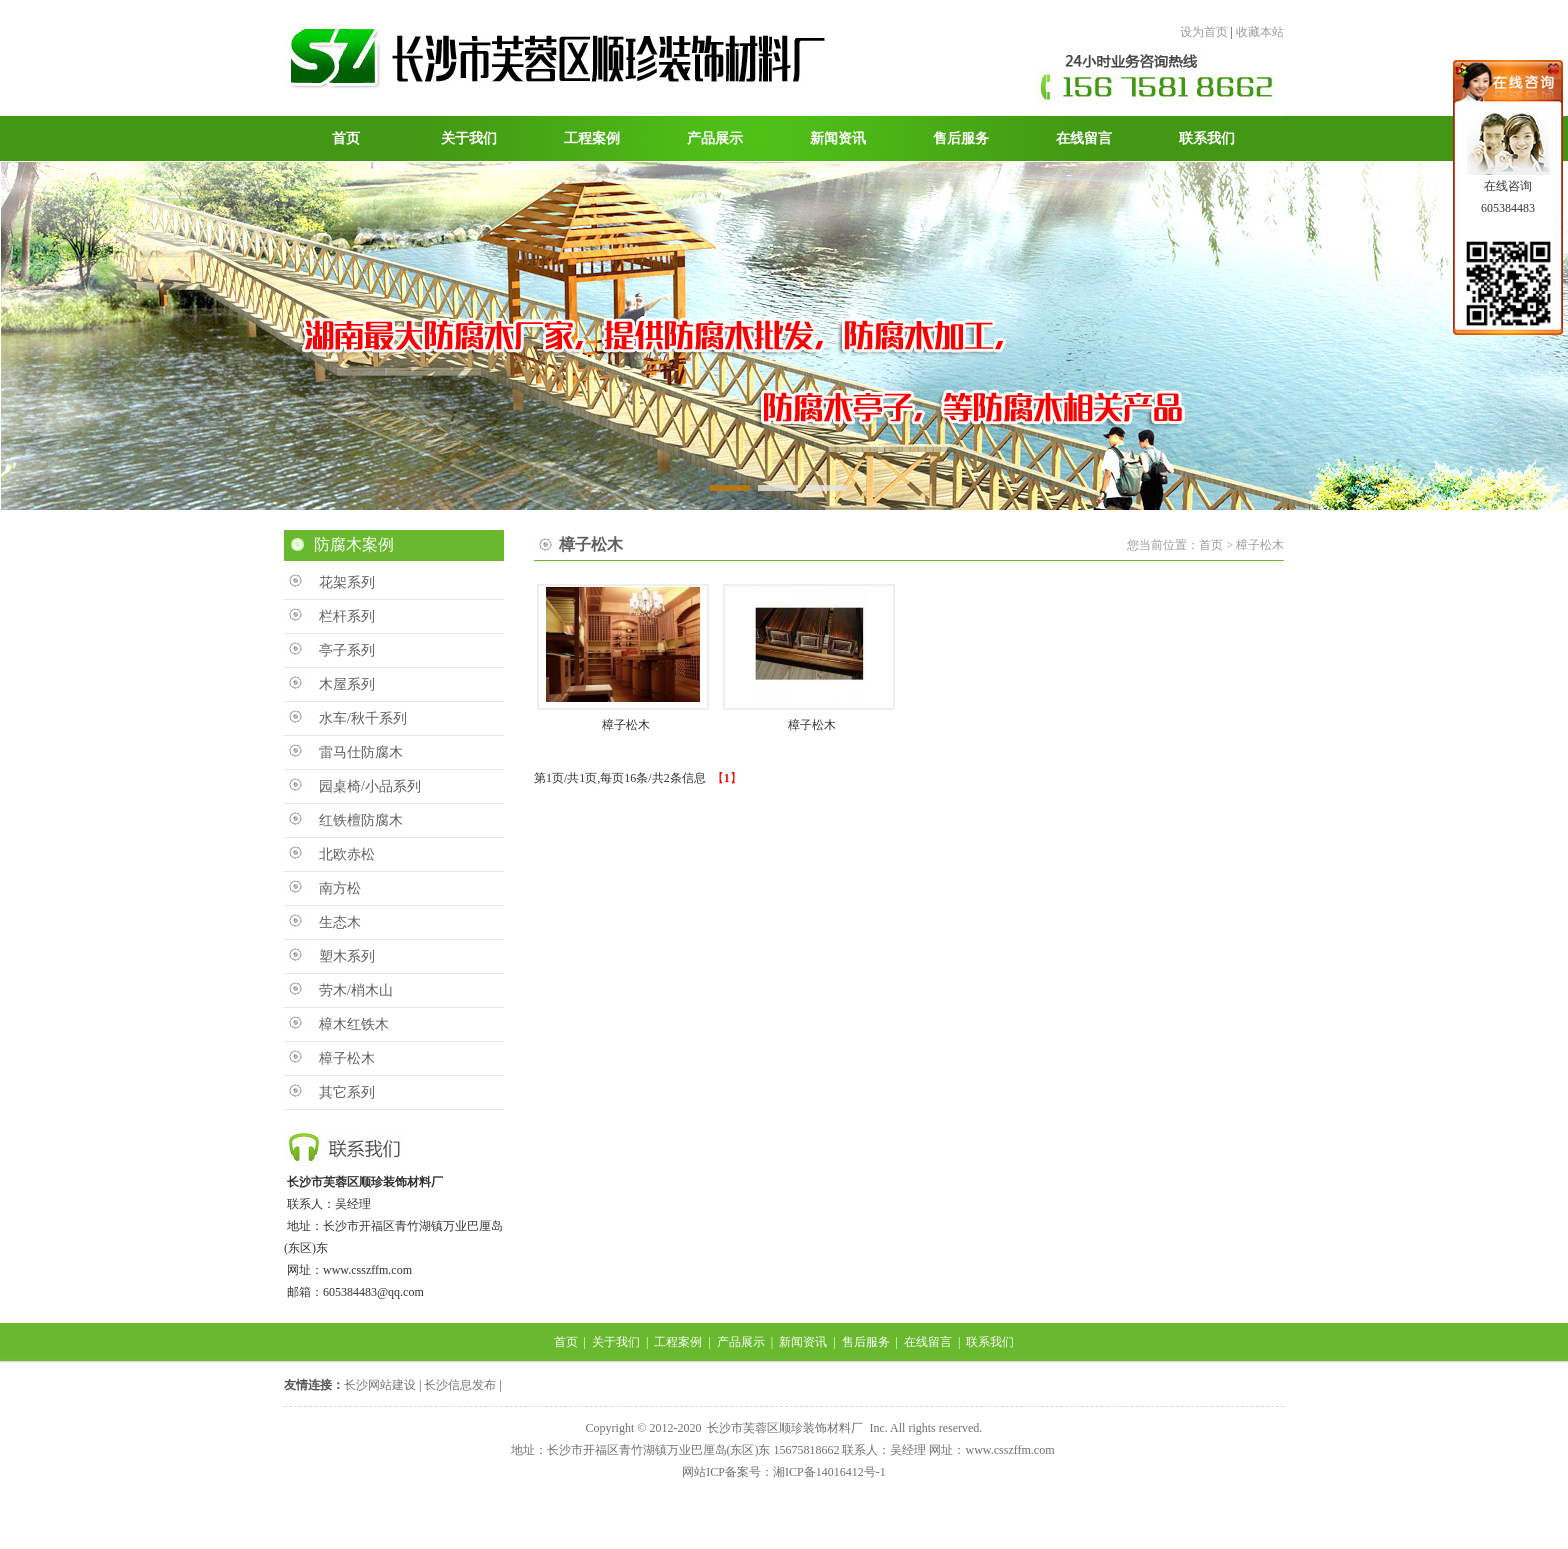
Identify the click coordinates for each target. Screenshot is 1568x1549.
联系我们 (990, 1342)
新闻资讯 (803, 1342)
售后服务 (866, 1342)
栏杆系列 (347, 616)
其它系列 (347, 1092)
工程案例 (678, 1342)
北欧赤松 (347, 854)
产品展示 (741, 1342)
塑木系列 (347, 956)
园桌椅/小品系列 (370, 786)
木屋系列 (347, 684)
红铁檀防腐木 (361, 820)
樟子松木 (347, 1058)
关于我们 (616, 1342)
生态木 (340, 922)
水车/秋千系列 (363, 718)
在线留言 (928, 1342)
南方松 (340, 888)
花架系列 (347, 582)
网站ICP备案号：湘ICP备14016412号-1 (783, 1472)
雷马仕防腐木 (361, 752)
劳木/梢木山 (356, 990)
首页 (566, 1342)
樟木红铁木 (354, 1024)
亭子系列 (347, 650)
